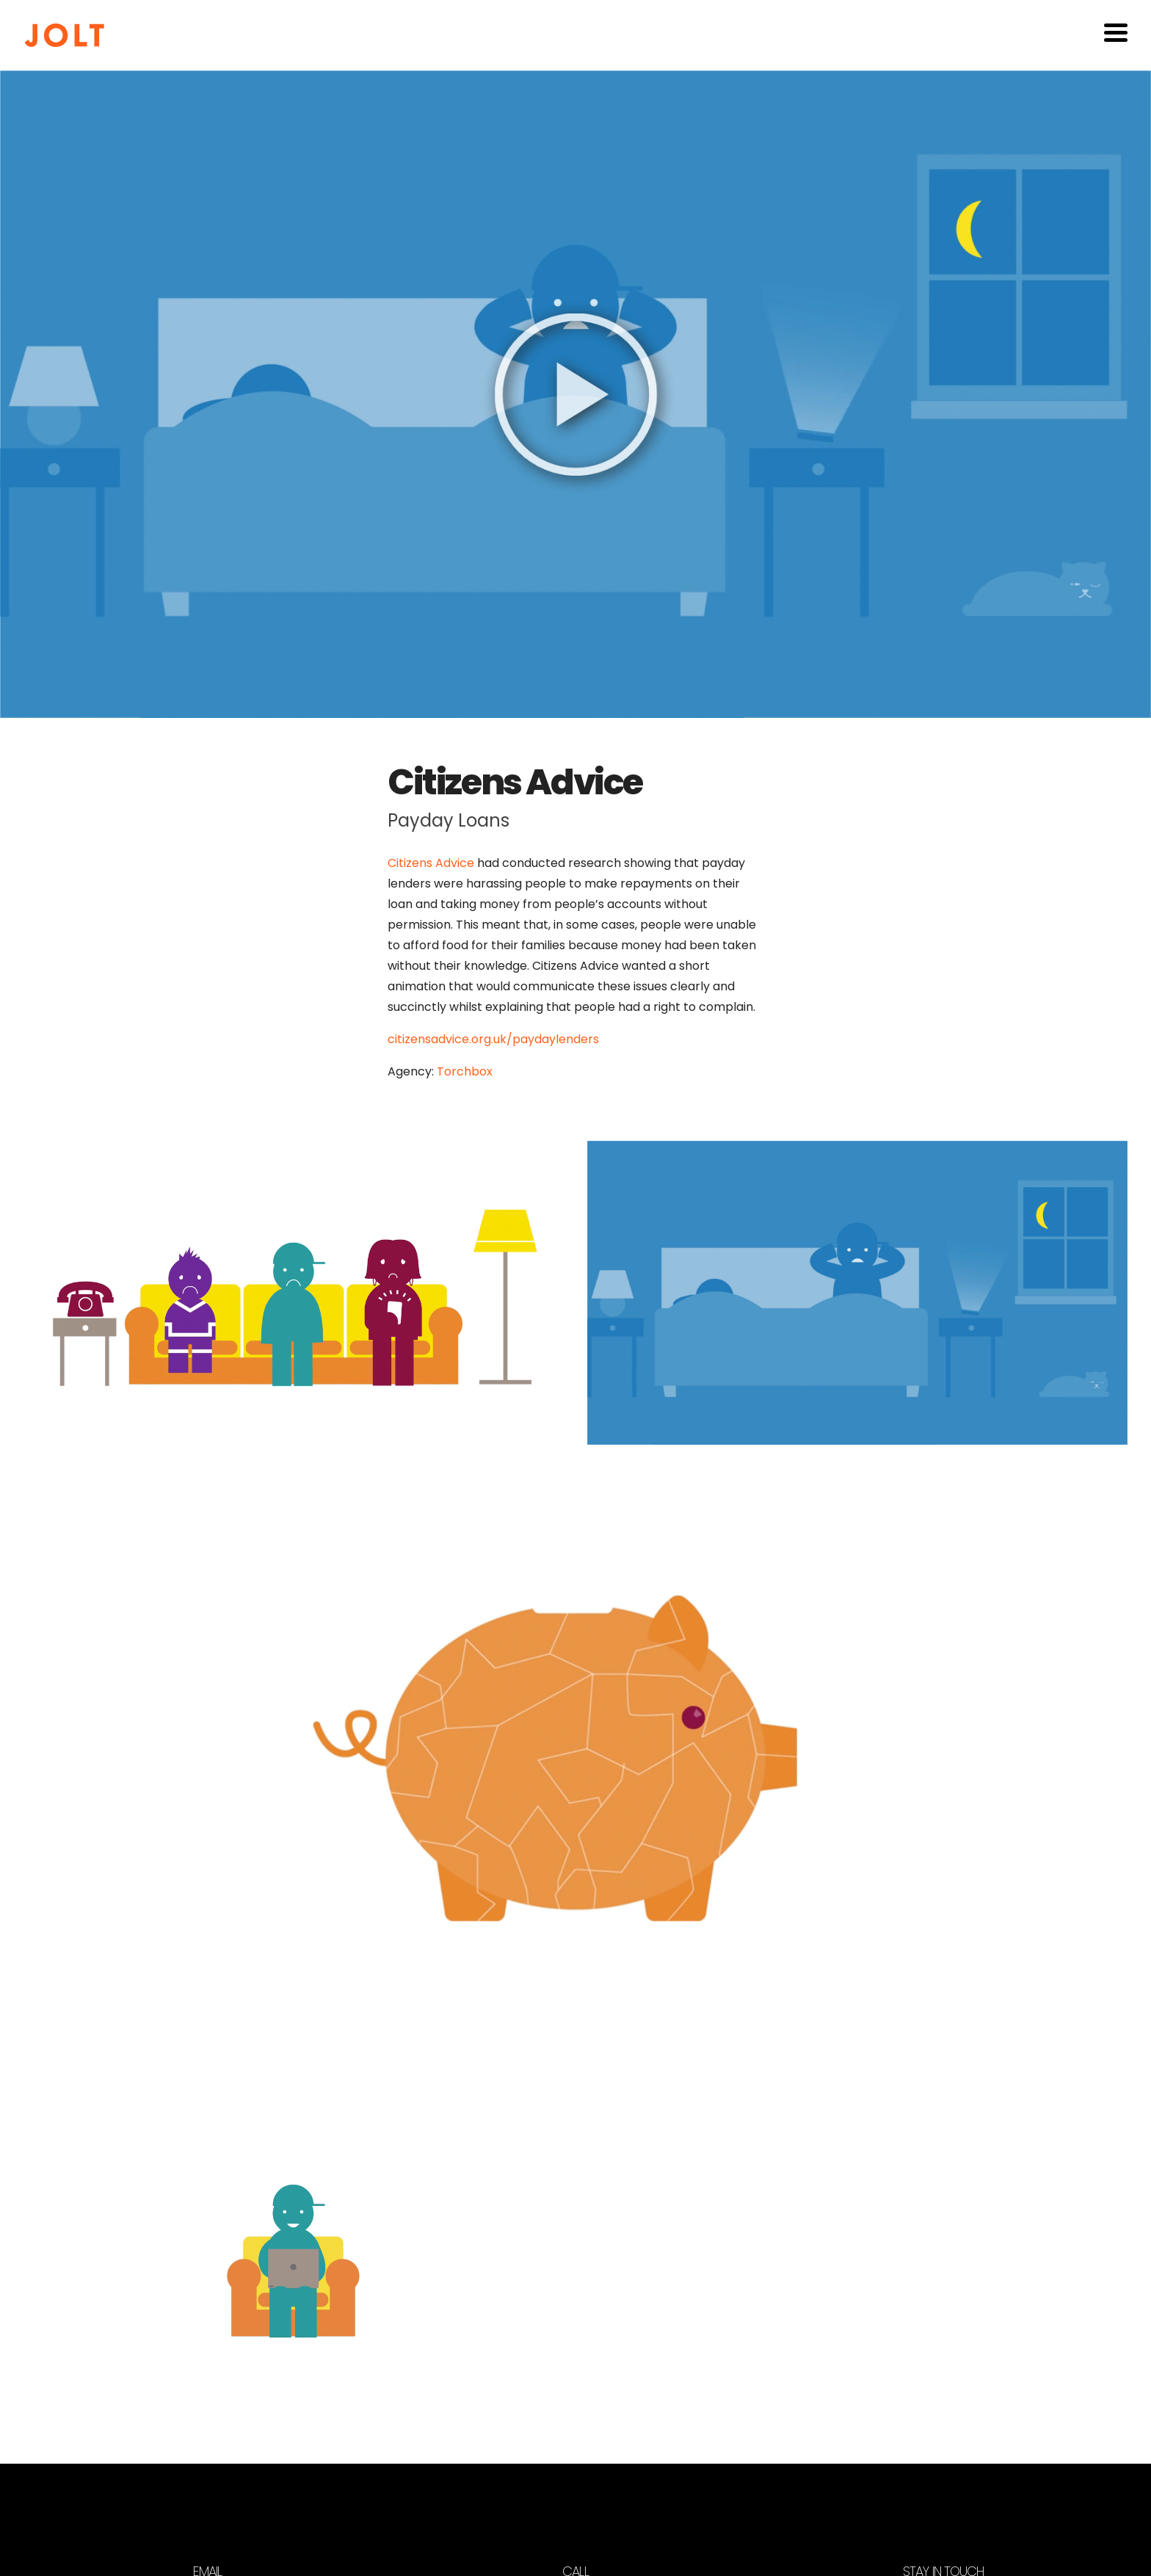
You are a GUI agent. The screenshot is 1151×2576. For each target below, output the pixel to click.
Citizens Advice (431, 863)
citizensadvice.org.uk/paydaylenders (493, 1039)
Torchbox (465, 1071)
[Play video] (575, 394)
